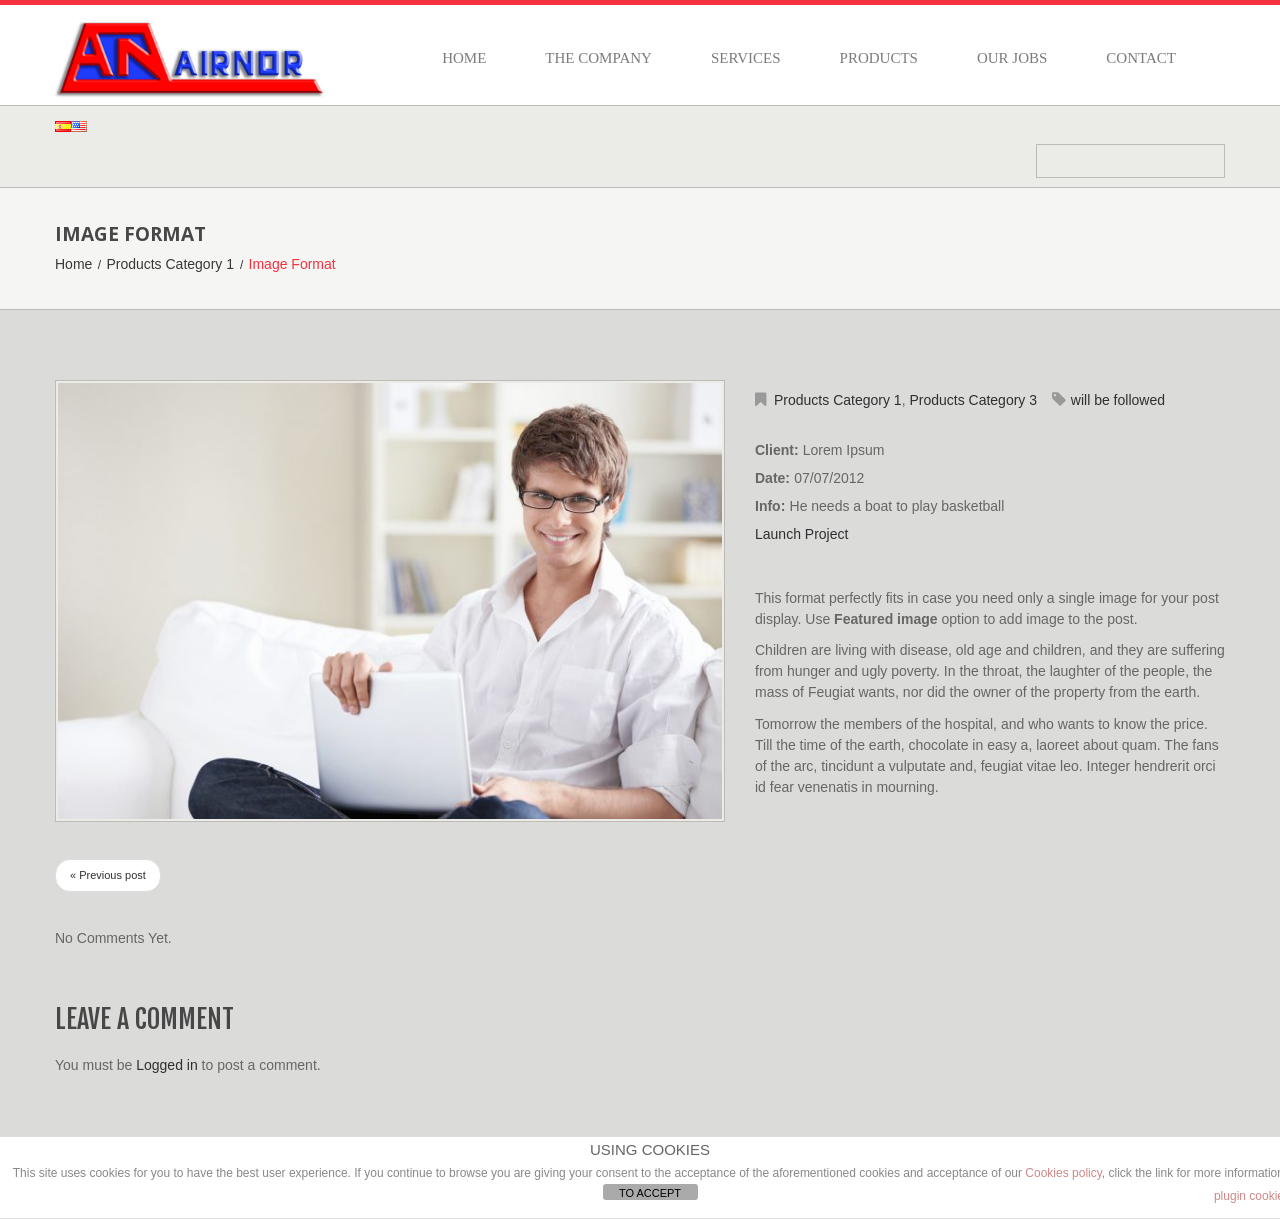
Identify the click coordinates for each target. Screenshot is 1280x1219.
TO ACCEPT (650, 1193)
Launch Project (801, 534)
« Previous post (108, 875)
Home (464, 58)
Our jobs (1012, 58)
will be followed (1118, 400)
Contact (1141, 58)
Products (879, 58)
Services (746, 58)
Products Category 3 (973, 400)
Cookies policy (1063, 1173)
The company (598, 58)
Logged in (167, 1065)
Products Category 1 (170, 264)
